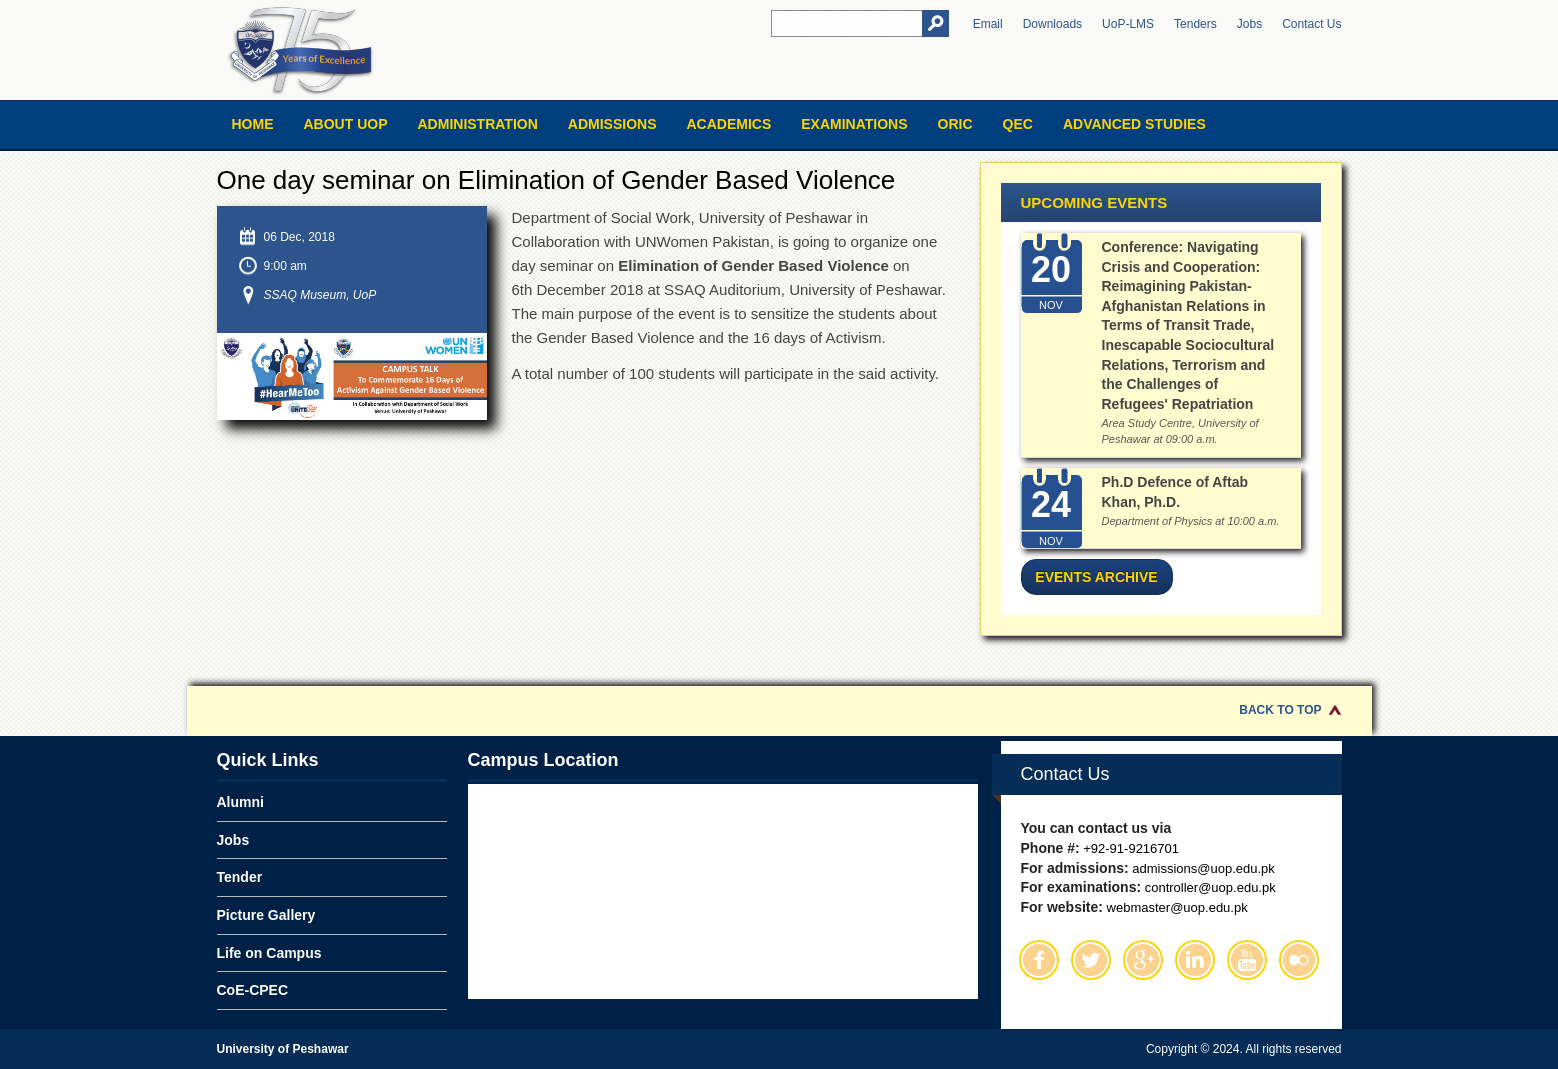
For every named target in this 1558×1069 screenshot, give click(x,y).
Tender (240, 877)
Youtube (1247, 960)
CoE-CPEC (253, 990)
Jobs (1249, 24)
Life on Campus (269, 953)
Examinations (854, 124)
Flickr (1299, 960)
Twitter (1091, 960)
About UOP (346, 124)
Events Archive (1096, 577)
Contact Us (1311, 24)
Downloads (1052, 24)
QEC (1018, 124)
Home (253, 124)
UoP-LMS (1128, 24)
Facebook (1039, 960)
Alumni (240, 802)
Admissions (612, 124)
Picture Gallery (266, 915)
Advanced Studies (1134, 124)
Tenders (1195, 24)
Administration (478, 124)
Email (988, 24)
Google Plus (1143, 960)
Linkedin (1195, 960)
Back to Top (1280, 710)
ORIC (955, 124)
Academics (728, 124)
